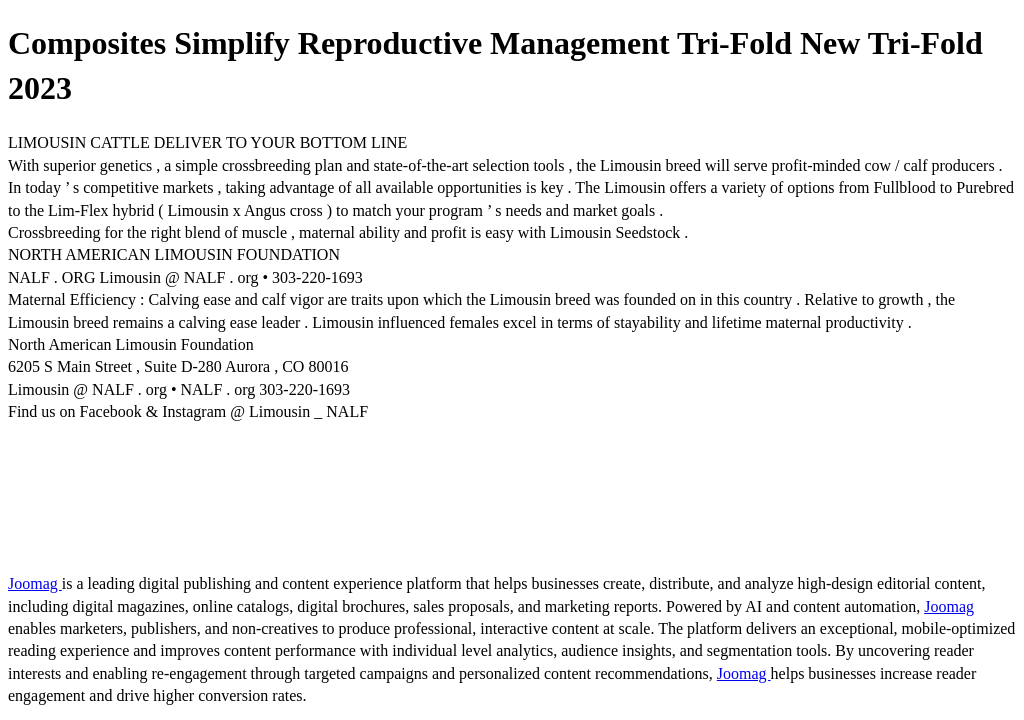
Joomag (35, 583)
